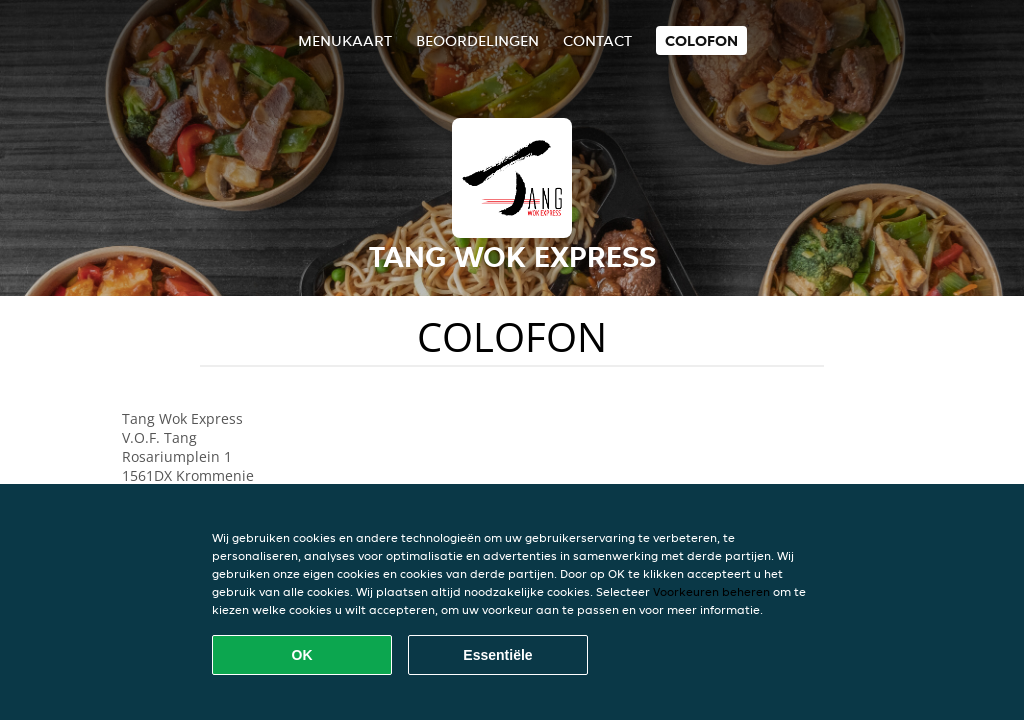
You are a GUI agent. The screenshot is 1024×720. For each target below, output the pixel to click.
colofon (701, 40)
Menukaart (345, 40)
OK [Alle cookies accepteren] (302, 655)
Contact (597, 40)
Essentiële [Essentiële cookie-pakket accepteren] (497, 655)
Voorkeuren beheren (711, 591)
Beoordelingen (477, 40)
